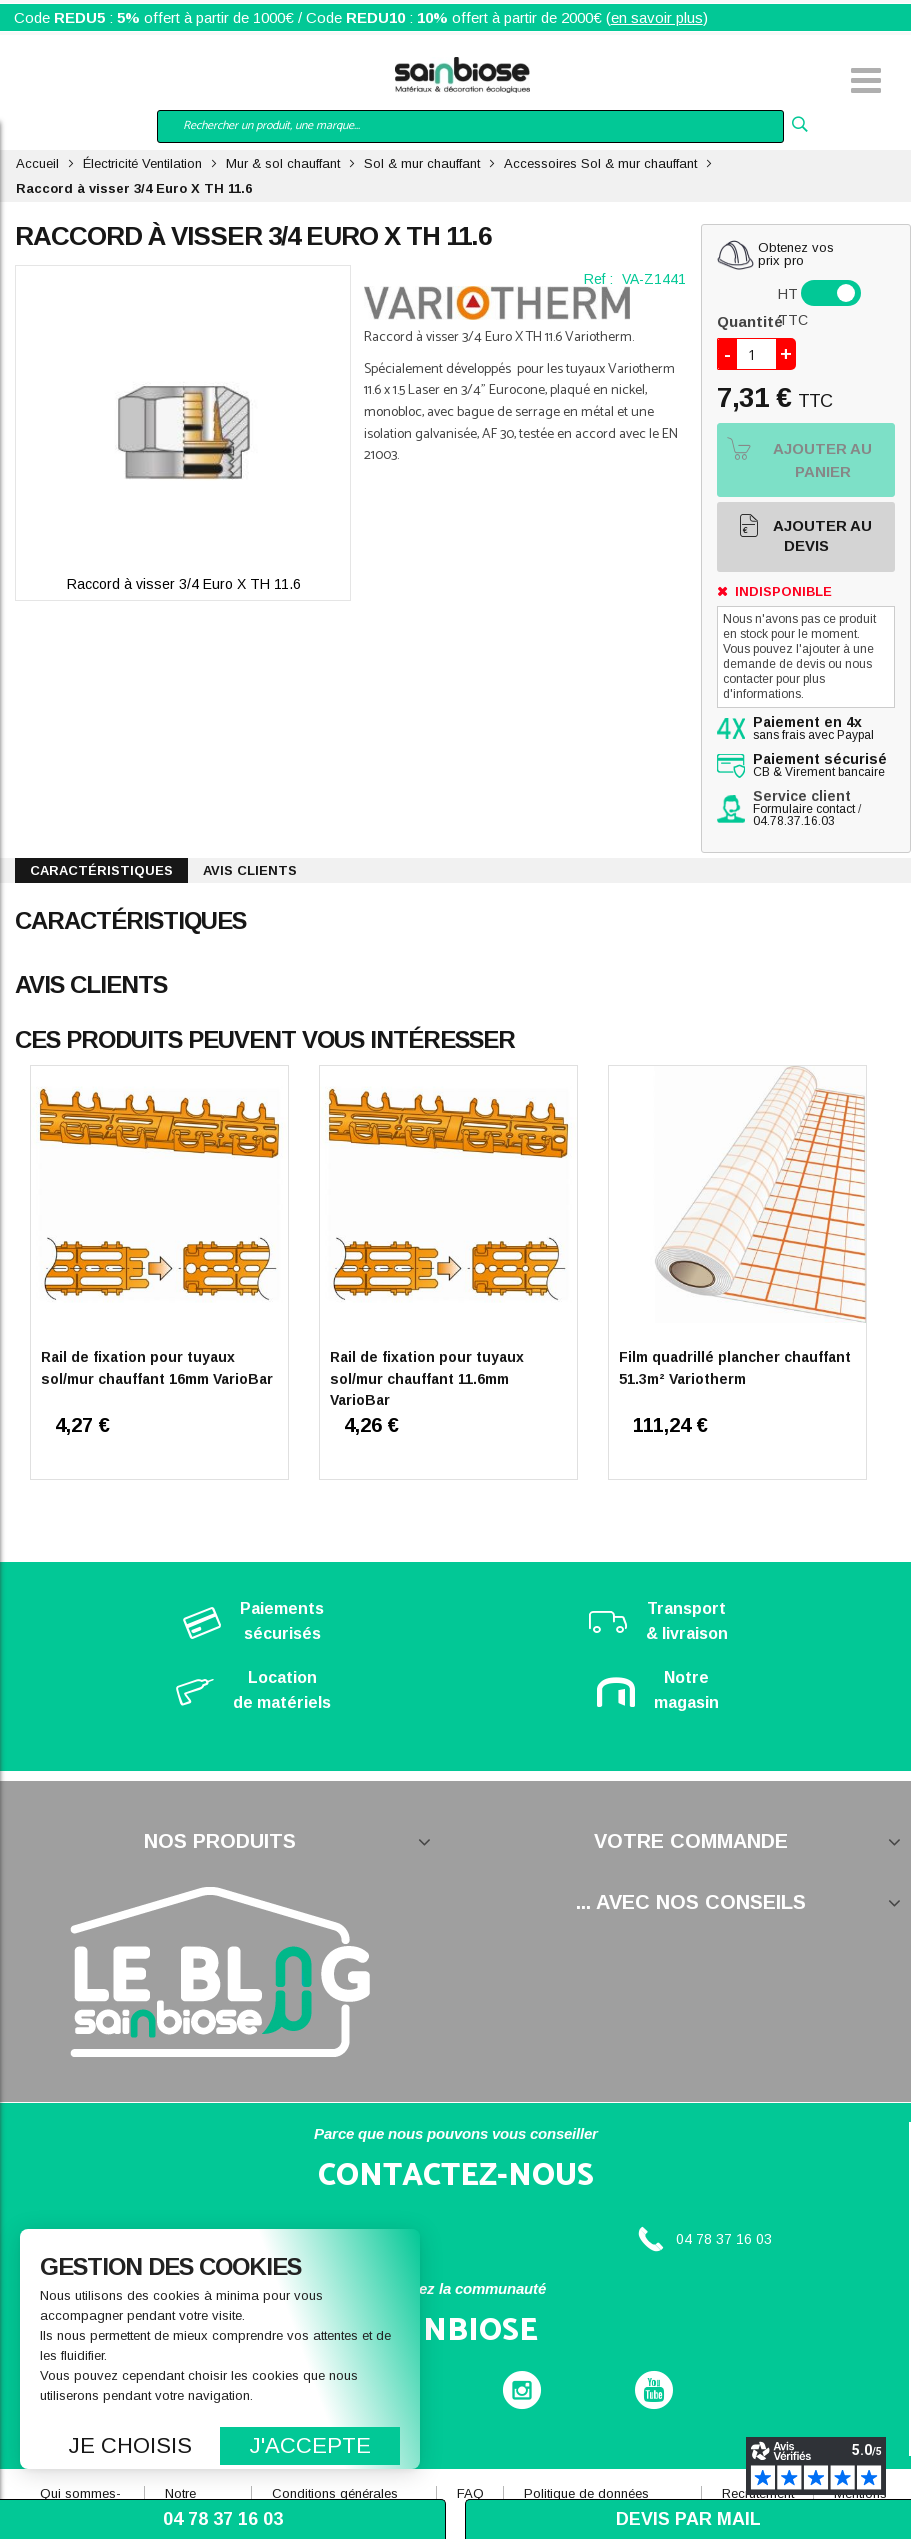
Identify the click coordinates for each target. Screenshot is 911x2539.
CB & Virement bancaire (820, 766)
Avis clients (250, 870)
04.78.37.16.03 (794, 821)
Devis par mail (688, 2519)
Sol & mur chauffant (422, 163)
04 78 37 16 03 (724, 2239)
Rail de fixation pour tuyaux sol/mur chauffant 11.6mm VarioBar (427, 1378)
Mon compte (90, 83)
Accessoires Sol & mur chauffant (600, 163)
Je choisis (130, 2445)
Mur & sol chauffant (283, 163)
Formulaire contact (804, 809)
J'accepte (310, 2445)
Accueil (37, 163)
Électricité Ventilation (142, 163)
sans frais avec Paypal (813, 729)
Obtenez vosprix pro (796, 254)
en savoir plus (657, 17)
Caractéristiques (101, 870)
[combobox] (470, 126)
